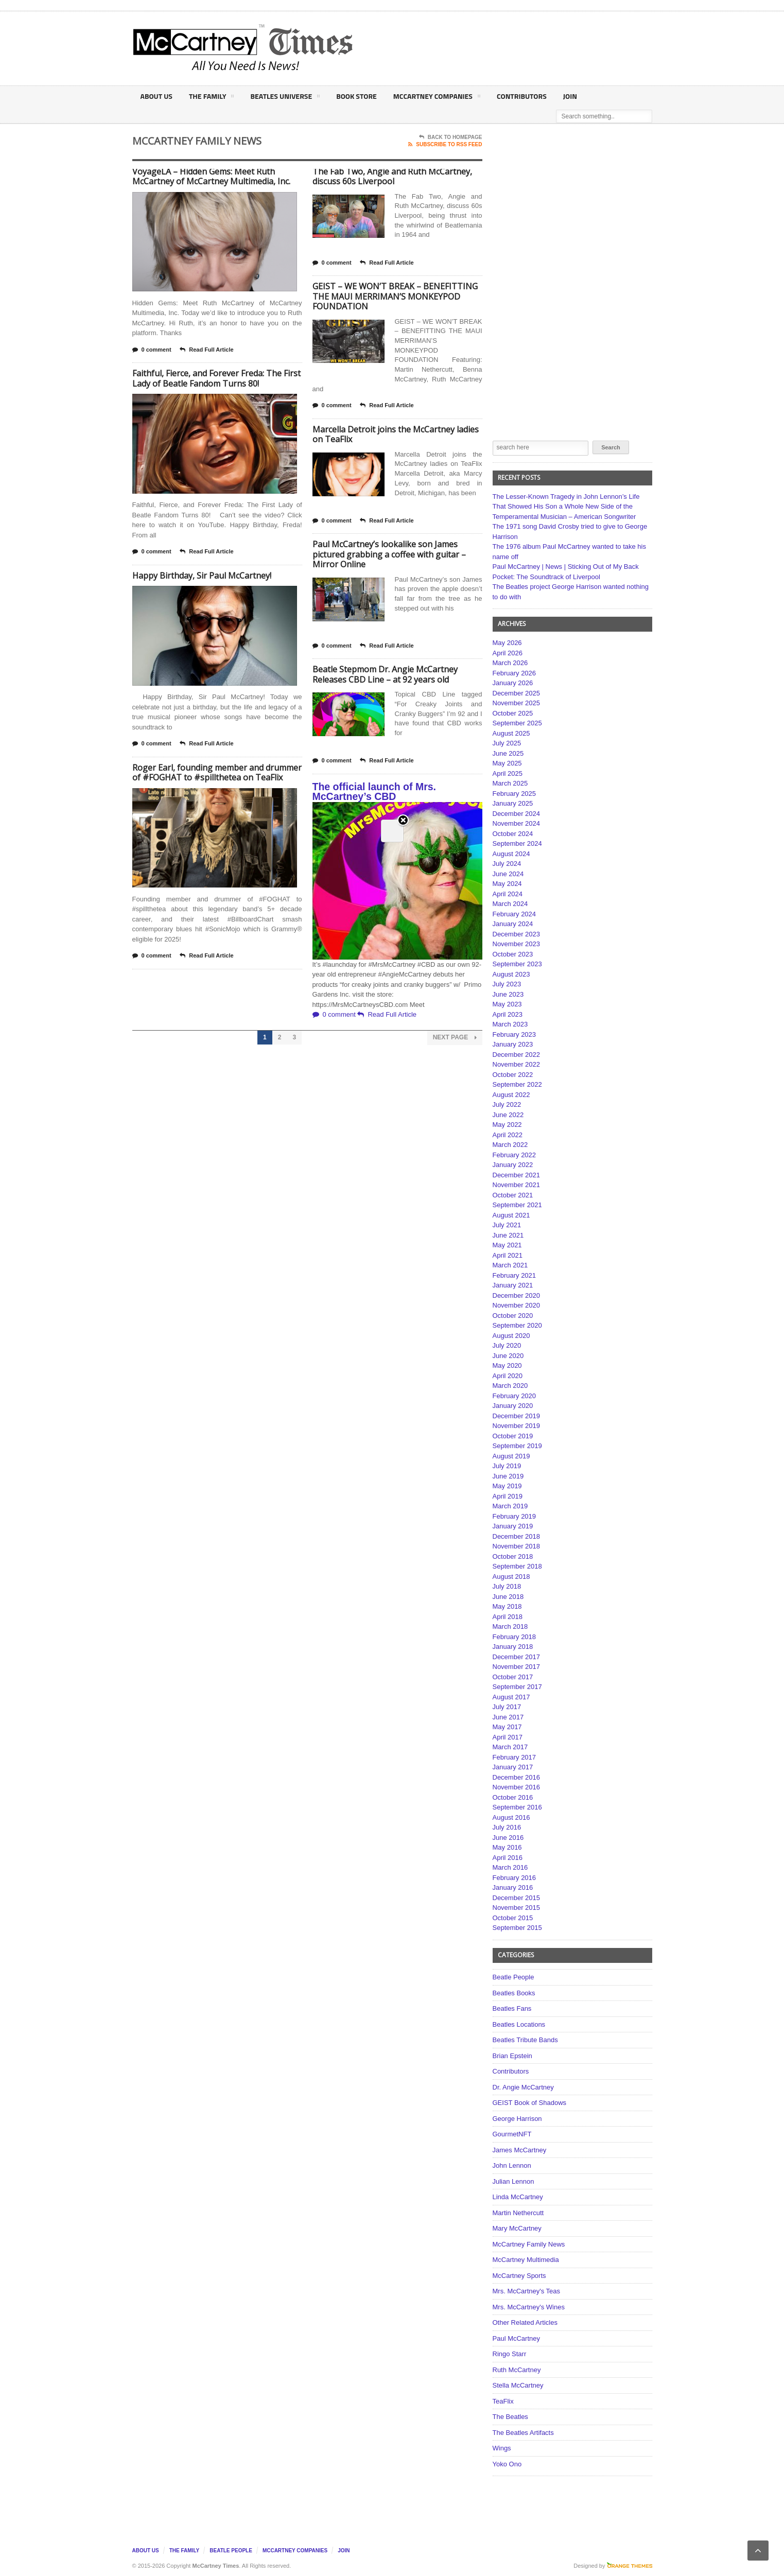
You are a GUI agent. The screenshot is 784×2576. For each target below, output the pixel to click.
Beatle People (513, 1977)
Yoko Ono (507, 2464)
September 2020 (517, 1325)
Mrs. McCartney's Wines (529, 2307)
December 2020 (517, 1295)
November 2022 (517, 1064)
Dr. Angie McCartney (523, 2087)
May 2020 (507, 1365)
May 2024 (507, 883)
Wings (502, 2448)
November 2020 (517, 1305)
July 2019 (507, 1466)
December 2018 (517, 1536)
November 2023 (517, 944)
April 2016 (508, 1857)
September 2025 (517, 723)
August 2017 (511, 1697)
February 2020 (514, 1396)
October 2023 (513, 954)
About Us (156, 96)
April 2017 (508, 1737)
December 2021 (517, 1175)
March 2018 (510, 1626)
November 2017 (517, 1666)
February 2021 (514, 1275)
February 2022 (514, 1155)
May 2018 (507, 1606)
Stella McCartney (518, 2385)
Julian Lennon (513, 2181)
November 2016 (517, 1787)
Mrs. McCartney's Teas (527, 2291)
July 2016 (507, 1827)
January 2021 (513, 1285)
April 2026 (508, 653)
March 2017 (510, 1747)
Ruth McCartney (517, 2370)
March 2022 (510, 1144)
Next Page (455, 1037)
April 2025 (508, 773)
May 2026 (507, 643)
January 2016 (513, 1887)
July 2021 (507, 1225)
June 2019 (508, 1476)
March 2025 (510, 783)
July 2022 (507, 1104)
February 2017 (514, 1757)
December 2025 (517, 693)
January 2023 (513, 1044)
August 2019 (511, 1456)
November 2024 (517, 823)
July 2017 (507, 1707)
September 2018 (517, 1566)
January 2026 (513, 683)
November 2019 (517, 1426)
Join (570, 96)
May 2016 (507, 1847)
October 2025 (513, 713)
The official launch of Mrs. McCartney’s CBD (374, 792)
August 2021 (511, 1215)
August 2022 (511, 1095)
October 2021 (513, 1195)
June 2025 (508, 753)
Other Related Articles (525, 2322)
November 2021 (517, 1185)
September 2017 (517, 1687)
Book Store (356, 96)
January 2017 (513, 1767)
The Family (211, 98)
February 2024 (514, 914)
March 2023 (510, 1024)
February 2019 (514, 1516)
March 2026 (510, 663)
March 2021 (510, 1265)
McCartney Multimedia (526, 2260)
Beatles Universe (285, 98)
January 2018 (513, 1646)
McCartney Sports (519, 2275)
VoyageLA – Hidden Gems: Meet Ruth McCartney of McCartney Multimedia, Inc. (211, 176)
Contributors (522, 96)
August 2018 (511, 1576)
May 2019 (507, 1486)
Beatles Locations (519, 2024)
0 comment (151, 350)
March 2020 (510, 1385)
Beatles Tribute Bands (525, 2040)
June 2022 (508, 1115)
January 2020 (513, 1405)
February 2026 (514, 673)
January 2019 (513, 1526)
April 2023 (508, 1014)
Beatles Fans (512, 2008)
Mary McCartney (517, 2228)
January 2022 (513, 1165)
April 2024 (508, 894)
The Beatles (510, 2417)
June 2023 (508, 994)
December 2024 (517, 813)
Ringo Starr (510, 2354)
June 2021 (508, 1235)
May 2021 (507, 1245)
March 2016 (510, 1867)
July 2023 (507, 984)
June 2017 (508, 1717)
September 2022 (517, 1084)
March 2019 (510, 1506)
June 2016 (508, 1837)
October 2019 (513, 1436)
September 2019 (517, 1446)
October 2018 (513, 1556)
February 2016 (514, 1878)
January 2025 (513, 803)
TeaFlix (503, 2401)
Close (403, 175)
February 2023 (514, 1034)
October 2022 (513, 1074)
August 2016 (511, 1817)
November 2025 (517, 703)
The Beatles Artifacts (523, 2432)
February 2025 (514, 793)
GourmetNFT (512, 2134)
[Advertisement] (493, 48)
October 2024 (513, 834)
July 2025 (507, 743)
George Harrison (517, 2118)
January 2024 (513, 924)
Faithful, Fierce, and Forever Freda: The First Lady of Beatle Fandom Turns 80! (216, 378)
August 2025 (511, 733)
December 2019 (517, 1416)
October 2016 (513, 1797)
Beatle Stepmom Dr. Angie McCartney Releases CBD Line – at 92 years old (385, 674)
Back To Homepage (450, 137)
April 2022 (508, 1135)
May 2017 (507, 1727)
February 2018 (514, 1637)
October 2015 (513, 1918)
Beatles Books (514, 1993)
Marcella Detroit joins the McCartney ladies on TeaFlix (395, 434)
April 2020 (508, 1376)
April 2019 (508, 1496)
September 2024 (517, 843)
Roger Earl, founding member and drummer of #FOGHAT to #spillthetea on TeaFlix (217, 773)
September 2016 (517, 1807)
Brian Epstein (512, 2056)
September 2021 (517, 1205)
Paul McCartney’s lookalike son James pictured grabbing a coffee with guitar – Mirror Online (389, 554)
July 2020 (507, 1345)
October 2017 (513, 1677)
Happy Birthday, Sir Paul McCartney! (201, 575)
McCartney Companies (436, 98)
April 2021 (508, 1255)
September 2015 (517, 1927)
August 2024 (511, 854)
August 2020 (511, 1335)
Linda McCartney (518, 2197)
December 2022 (517, 1054)
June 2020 (508, 1356)
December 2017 (517, 1657)
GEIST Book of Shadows (530, 2103)
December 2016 (517, 1777)
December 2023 (517, 934)
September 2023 (517, 964)
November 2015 (517, 1907)
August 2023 (511, 974)
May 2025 (507, 763)
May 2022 (507, 1124)
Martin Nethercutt (518, 2213)
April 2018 (508, 1617)
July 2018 (507, 1586)
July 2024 (507, 863)
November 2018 (517, 1546)
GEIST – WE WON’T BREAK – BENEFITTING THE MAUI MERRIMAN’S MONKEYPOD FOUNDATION (395, 296)
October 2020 (513, 1315)
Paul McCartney (516, 2338)
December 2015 (517, 1898)
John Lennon (512, 2165)
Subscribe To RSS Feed (445, 144)
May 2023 (507, 1004)
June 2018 (508, 1596)
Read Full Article (206, 350)
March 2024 (510, 904)
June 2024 (508, 874)
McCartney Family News (529, 2244)
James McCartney (520, 2150)
